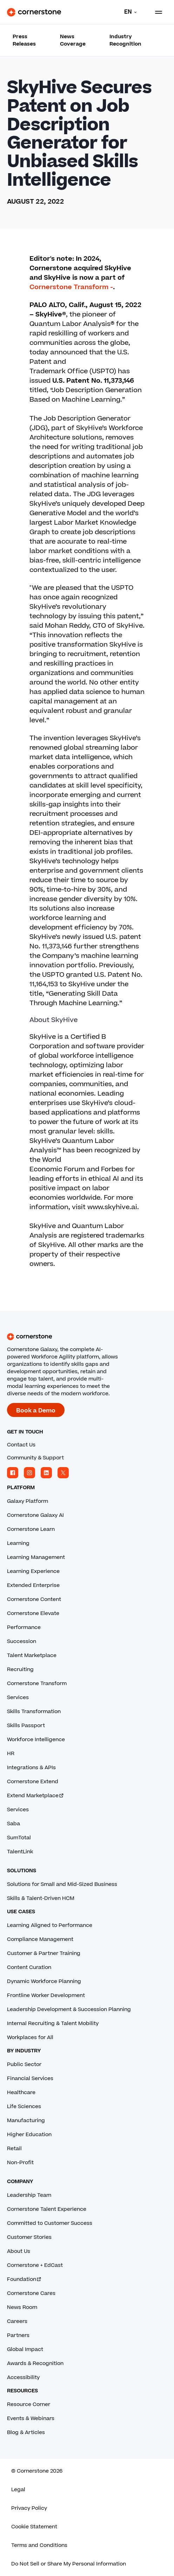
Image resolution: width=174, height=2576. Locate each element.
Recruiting (20, 1669)
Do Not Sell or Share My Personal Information (68, 2564)
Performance (24, 1627)
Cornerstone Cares (31, 2293)
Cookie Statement (34, 2526)
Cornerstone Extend (32, 1781)
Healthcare (21, 2092)
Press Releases (24, 40)
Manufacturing (26, 2120)
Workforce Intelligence (36, 1739)
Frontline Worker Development (46, 1995)
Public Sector (24, 2064)
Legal (18, 2489)
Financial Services (30, 2078)
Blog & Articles (26, 2432)
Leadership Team (29, 2195)
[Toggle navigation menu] (156, 12)
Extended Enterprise (33, 1585)
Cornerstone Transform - (71, 287)
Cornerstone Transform (37, 1683)
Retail (14, 2148)
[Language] (129, 12)
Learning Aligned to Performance (49, 1925)
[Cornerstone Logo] (34, 12)
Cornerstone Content (34, 1599)
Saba (13, 1823)
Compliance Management (40, 1939)
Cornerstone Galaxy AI (35, 1515)
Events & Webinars (30, 2418)
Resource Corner (28, 2404)
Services (18, 1697)
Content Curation (29, 1967)
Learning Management (36, 1557)
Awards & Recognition (35, 2363)
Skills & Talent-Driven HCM (40, 1898)
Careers (17, 2321)
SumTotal (19, 1837)
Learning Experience (33, 1571)
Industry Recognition (125, 40)
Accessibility (23, 2377)
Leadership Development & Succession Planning (69, 2009)
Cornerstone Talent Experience (46, 2209)
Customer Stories (29, 2237)
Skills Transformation (34, 1711)
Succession (21, 1641)
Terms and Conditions (39, 2545)
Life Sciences (24, 2106)
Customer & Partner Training (43, 1953)
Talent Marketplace (31, 1655)
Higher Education (29, 2134)
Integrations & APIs (31, 1767)
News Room (22, 2307)
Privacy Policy (29, 2508)
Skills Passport (26, 1725)
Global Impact (25, 2349)
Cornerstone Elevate (33, 1613)
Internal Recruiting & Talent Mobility (53, 2023)
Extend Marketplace (35, 1795)
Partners (18, 2335)
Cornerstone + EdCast (35, 2265)
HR (10, 1753)
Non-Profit (20, 2162)
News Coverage (73, 40)
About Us (18, 2251)
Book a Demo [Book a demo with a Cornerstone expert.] (35, 1410)
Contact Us (21, 1445)
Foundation (24, 2279)
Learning (18, 1543)
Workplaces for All (30, 2037)
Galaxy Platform (27, 1501)
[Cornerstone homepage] (87, 1336)
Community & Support (35, 1457)
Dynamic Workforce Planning (44, 1981)
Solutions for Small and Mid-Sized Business (62, 1884)
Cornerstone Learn (31, 1529)
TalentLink (20, 1851)
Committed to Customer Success (49, 2223)
